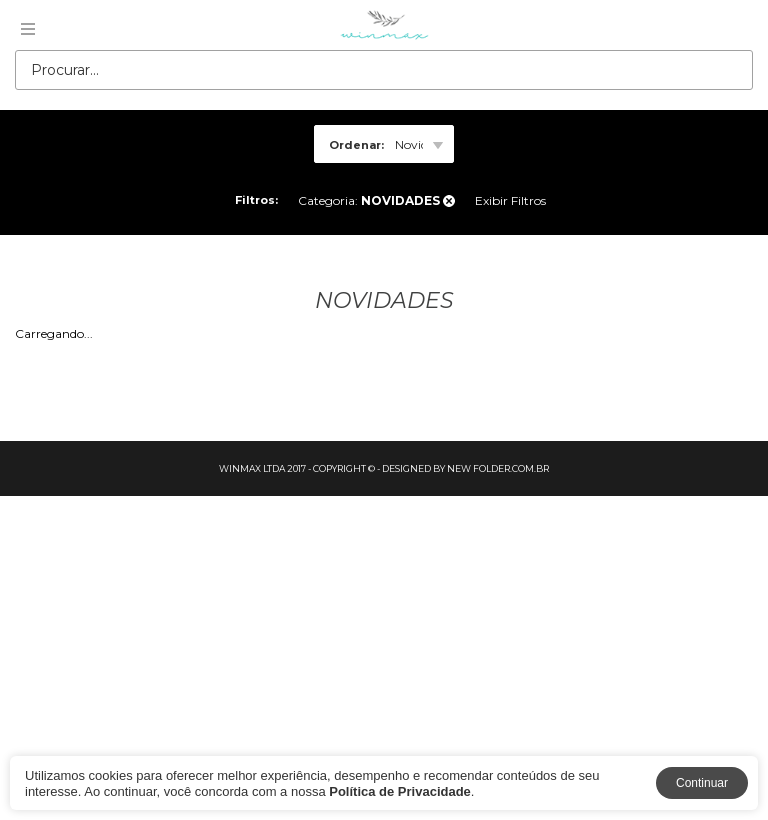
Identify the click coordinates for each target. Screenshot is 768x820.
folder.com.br (511, 468)
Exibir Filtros (510, 200)
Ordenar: (356, 145)
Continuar (702, 783)
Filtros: (256, 200)
